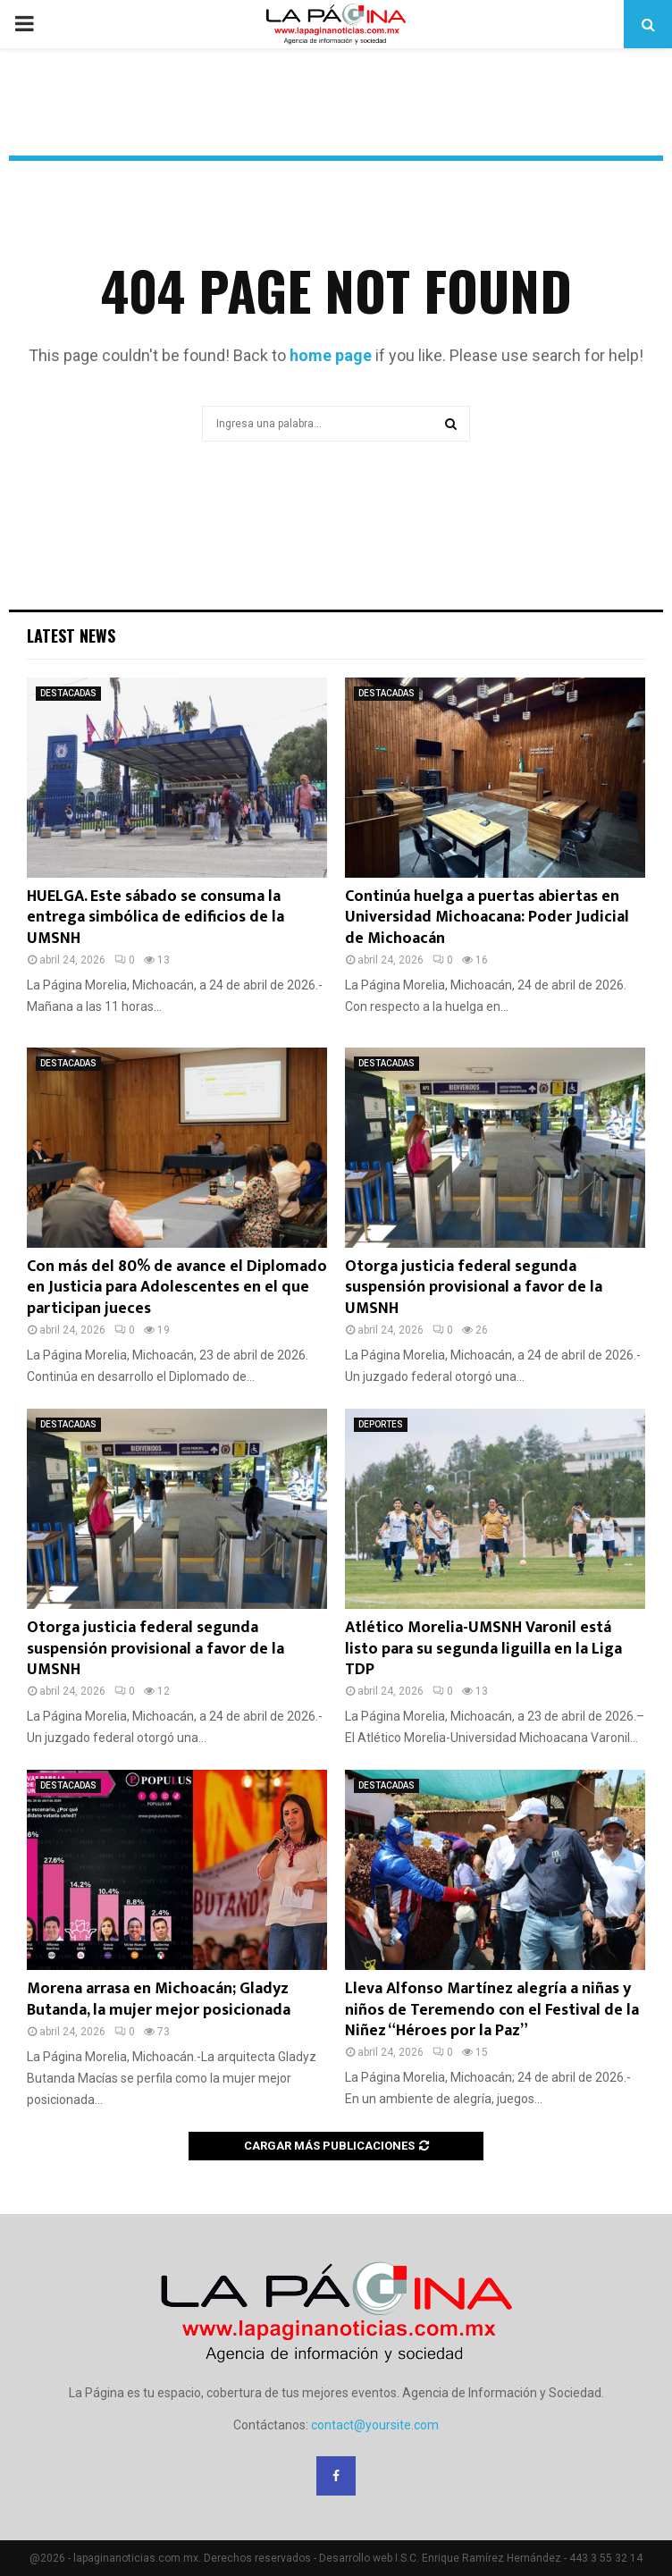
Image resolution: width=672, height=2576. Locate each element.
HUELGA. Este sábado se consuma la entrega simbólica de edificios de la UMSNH (155, 917)
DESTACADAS (68, 693)
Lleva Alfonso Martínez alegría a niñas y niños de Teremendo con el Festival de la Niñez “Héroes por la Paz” (492, 2009)
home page (331, 355)
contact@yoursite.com (375, 2425)
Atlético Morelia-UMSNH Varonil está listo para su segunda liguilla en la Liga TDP (483, 1648)
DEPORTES (380, 1424)
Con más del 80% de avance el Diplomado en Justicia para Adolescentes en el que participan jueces (177, 1287)
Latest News (71, 635)
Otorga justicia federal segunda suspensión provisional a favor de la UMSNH (473, 1287)
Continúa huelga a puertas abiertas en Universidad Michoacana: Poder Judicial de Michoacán (487, 917)
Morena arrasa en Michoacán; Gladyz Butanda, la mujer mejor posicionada (158, 1999)
